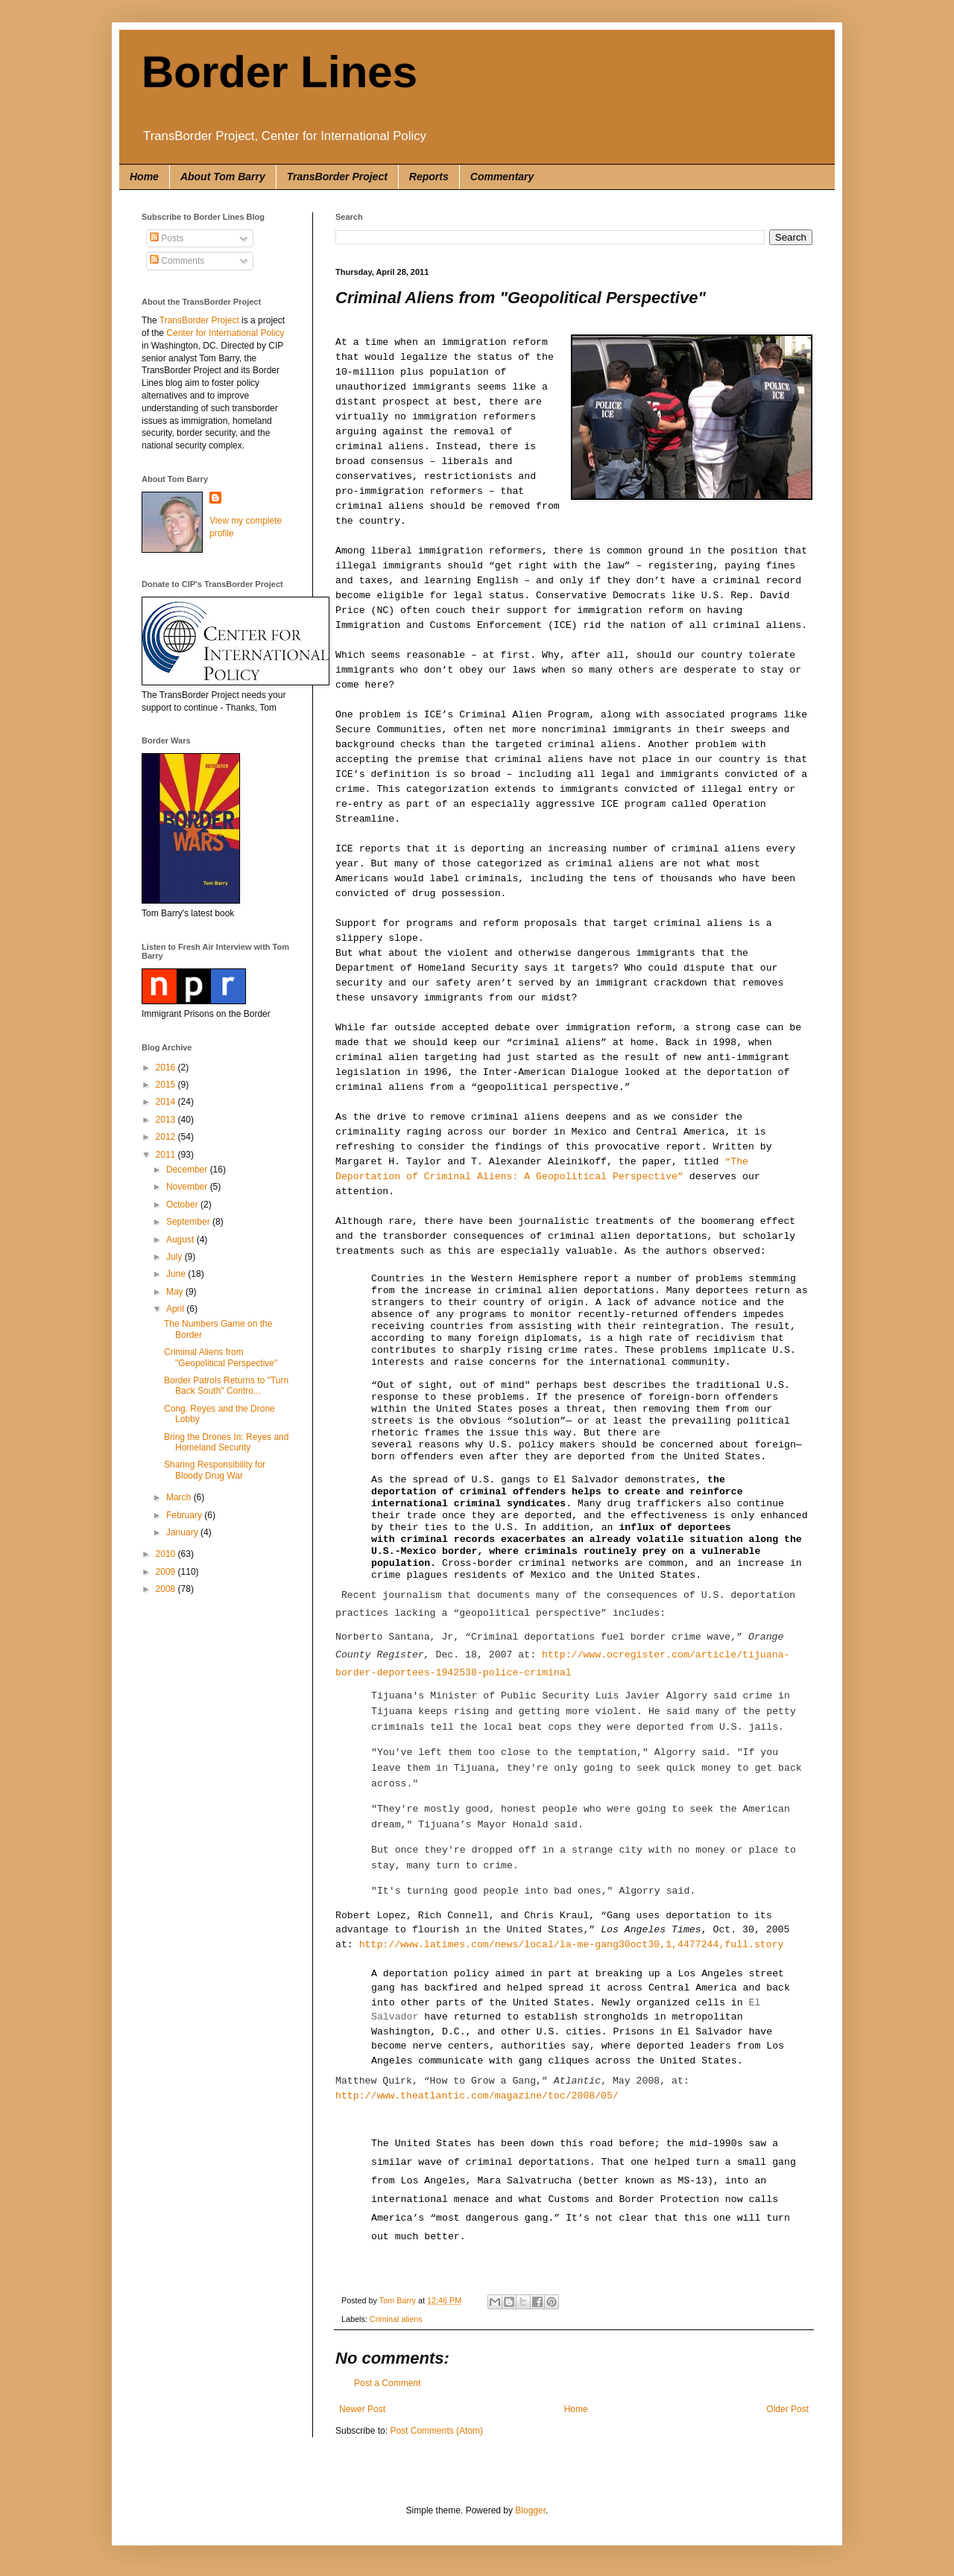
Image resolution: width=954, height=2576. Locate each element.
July (175, 1256)
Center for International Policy (225, 333)
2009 (167, 1572)
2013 (167, 1119)
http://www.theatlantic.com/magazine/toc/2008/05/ (477, 2095)
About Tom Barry (222, 177)
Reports (429, 177)
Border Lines (279, 72)
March (180, 1497)
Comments (177, 261)
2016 (167, 1067)
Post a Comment (387, 2383)
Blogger (530, 2510)
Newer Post (362, 2409)
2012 (167, 1137)
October (183, 1204)
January (183, 1532)
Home (144, 177)
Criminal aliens (396, 2319)
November (188, 1186)
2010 (167, 1554)
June (177, 1274)
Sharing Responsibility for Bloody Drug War (214, 1469)
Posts (166, 238)
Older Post (787, 2409)
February (185, 1515)
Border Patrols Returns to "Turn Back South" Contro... (226, 1385)
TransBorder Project (337, 177)
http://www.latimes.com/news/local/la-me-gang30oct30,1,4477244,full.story (571, 1944)
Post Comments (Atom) (436, 2431)
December (188, 1169)
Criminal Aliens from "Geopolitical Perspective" (220, 1357)
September (189, 1221)
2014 (167, 1102)
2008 (167, 1589)
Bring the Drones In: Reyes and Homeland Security (226, 1442)
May (176, 1292)
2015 (167, 1084)
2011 (167, 1154)
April (176, 1309)
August (181, 1239)
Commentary (502, 177)
